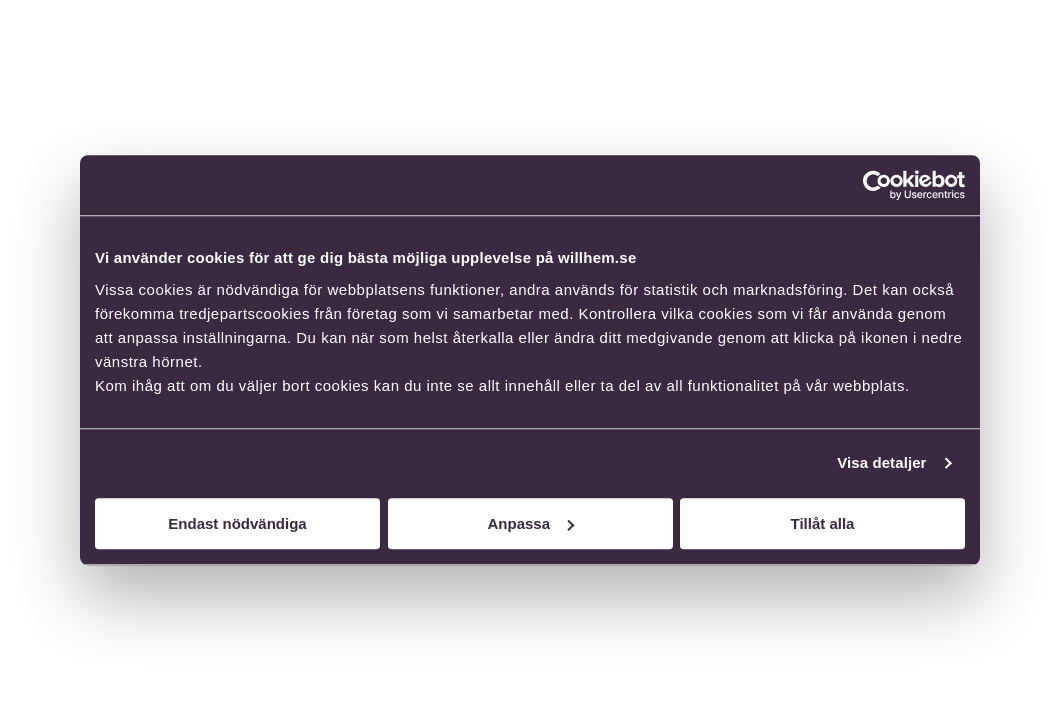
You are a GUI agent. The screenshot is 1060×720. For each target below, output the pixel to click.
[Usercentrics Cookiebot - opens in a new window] (877, 185)
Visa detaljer (881, 462)
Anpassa (530, 523)
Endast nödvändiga (237, 523)
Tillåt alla (823, 523)
